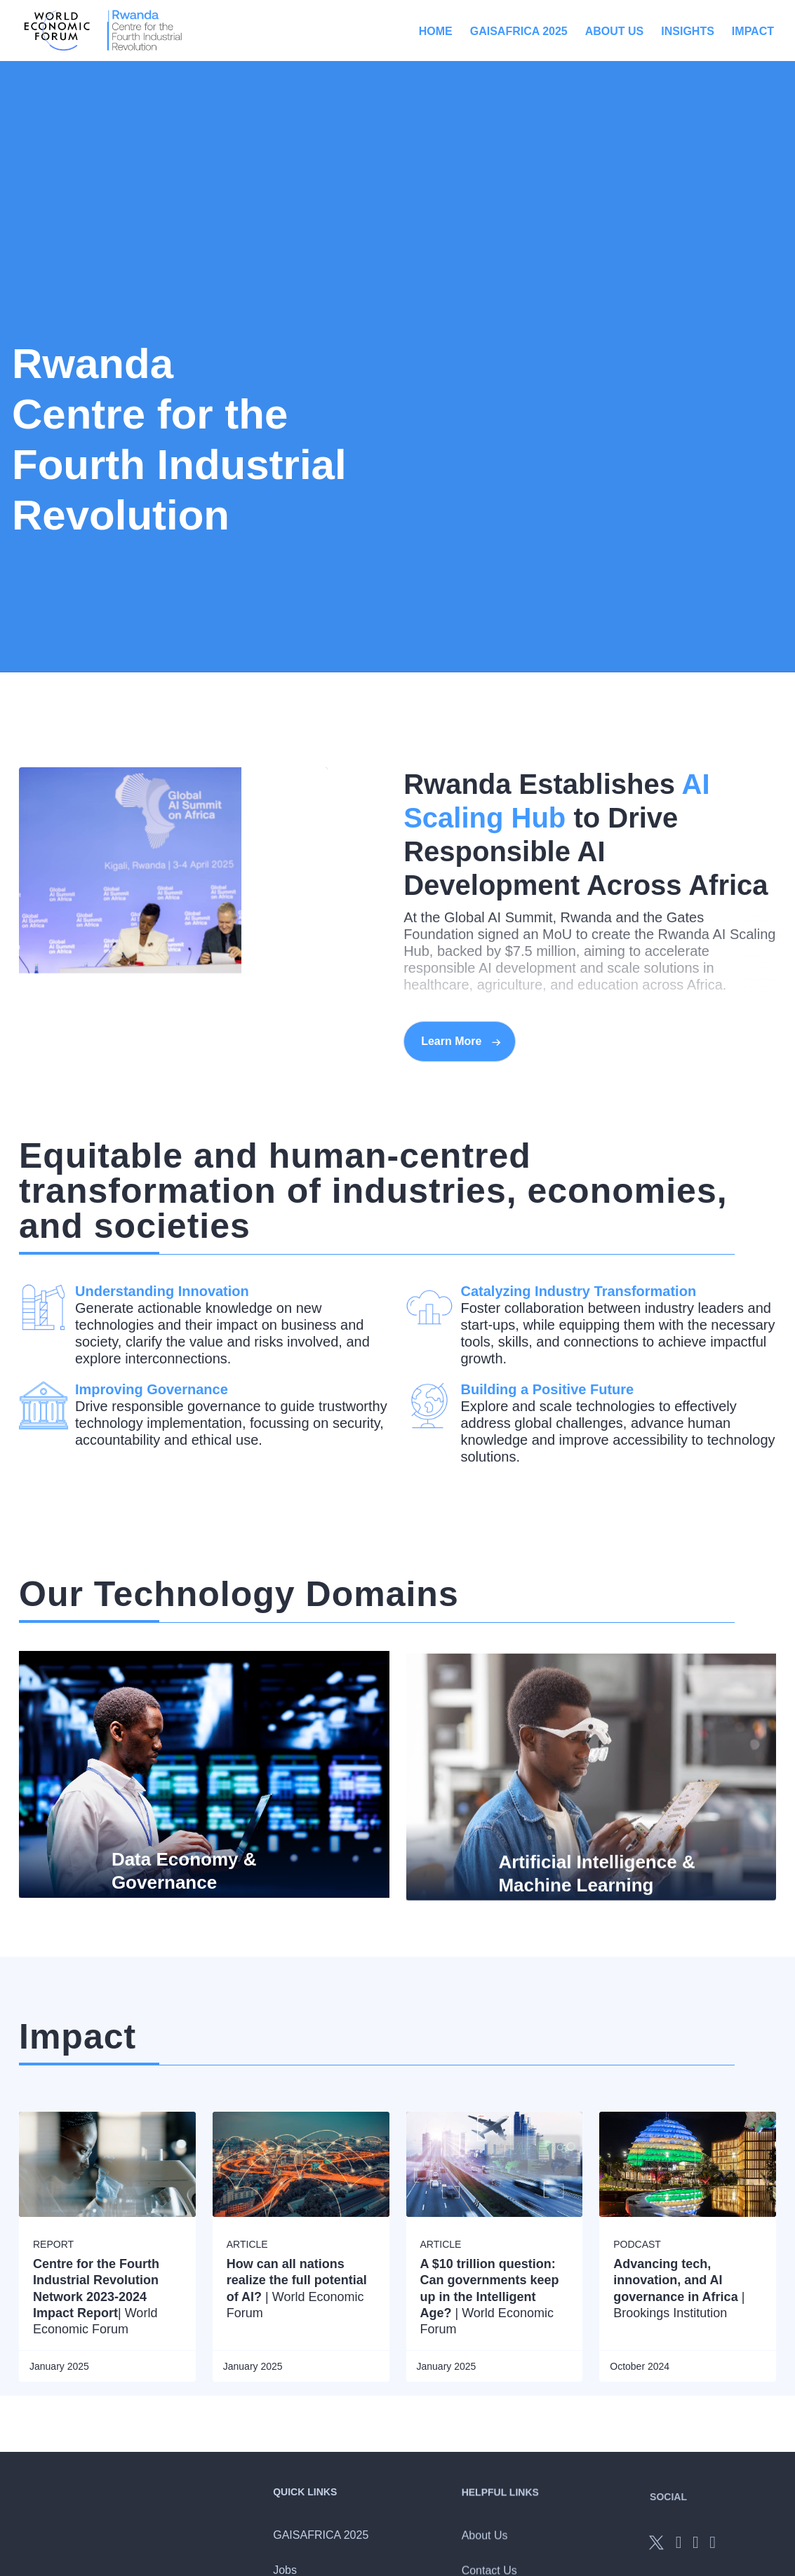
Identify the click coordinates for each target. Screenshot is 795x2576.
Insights (687, 31)
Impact (753, 31)
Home (436, 31)
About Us (614, 31)
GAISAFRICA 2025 (519, 31)
